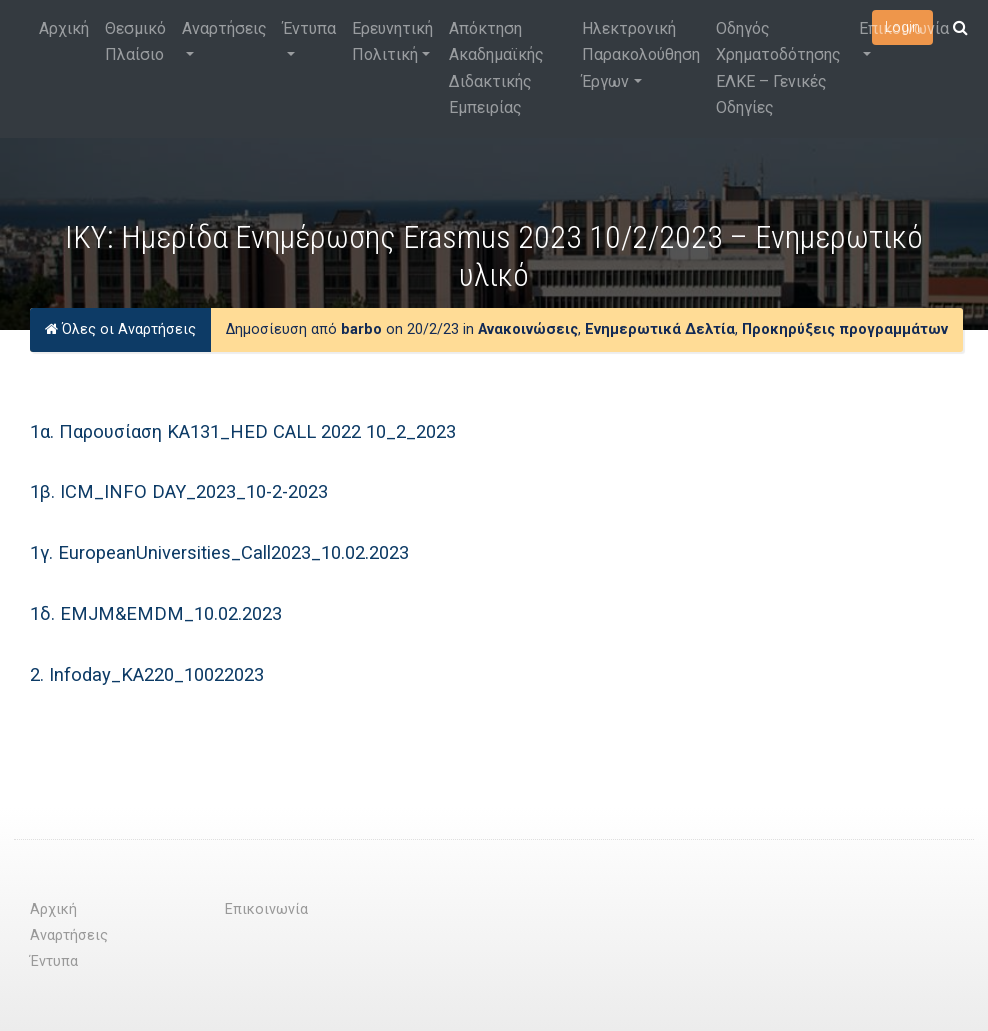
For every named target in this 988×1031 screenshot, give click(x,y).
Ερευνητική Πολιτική (392, 41)
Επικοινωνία (904, 28)
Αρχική (64, 28)
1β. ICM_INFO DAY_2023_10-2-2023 (179, 491)
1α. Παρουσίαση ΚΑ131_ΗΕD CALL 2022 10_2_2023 (243, 431)
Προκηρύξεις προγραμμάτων (845, 329)
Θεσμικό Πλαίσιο (135, 41)
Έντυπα (309, 28)
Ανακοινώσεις (528, 329)
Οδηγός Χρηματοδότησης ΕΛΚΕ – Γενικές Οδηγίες (778, 68)
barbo (361, 329)
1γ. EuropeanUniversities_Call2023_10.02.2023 (219, 552)
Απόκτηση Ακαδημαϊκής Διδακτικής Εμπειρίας (496, 68)
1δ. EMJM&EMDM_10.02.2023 (156, 613)
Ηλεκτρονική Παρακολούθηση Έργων (641, 55)
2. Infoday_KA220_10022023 (147, 674)
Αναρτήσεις (224, 28)
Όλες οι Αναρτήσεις (120, 329)
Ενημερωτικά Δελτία (660, 329)
